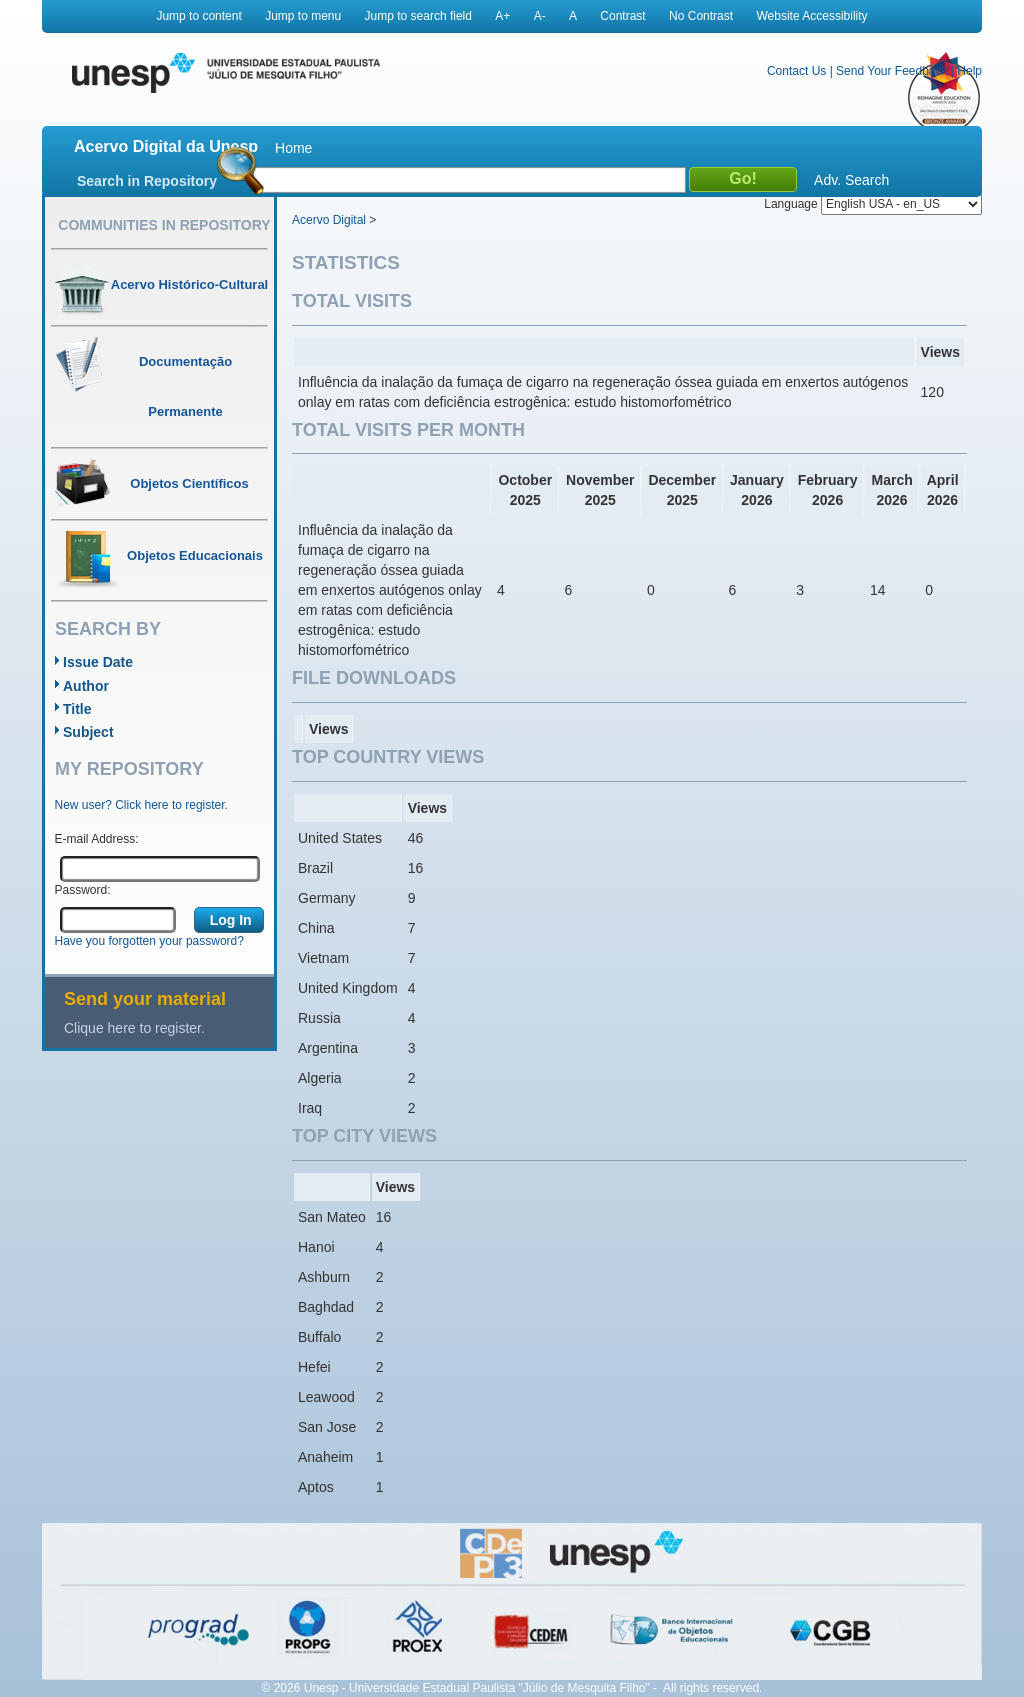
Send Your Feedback (891, 71)
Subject (88, 732)
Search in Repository (147, 181)
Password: (83, 890)
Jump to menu (303, 16)
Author (86, 686)
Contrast (622, 16)
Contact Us (796, 71)
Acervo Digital (329, 220)
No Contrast (701, 16)
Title (77, 709)
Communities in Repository (164, 225)
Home (293, 148)
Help (969, 71)
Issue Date (98, 662)
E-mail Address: (97, 839)
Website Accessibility (811, 16)
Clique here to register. (134, 1028)
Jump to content (198, 16)
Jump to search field (418, 16)
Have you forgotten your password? (149, 941)
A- (540, 16)
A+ (502, 16)
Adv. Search (851, 180)
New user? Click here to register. (141, 805)
